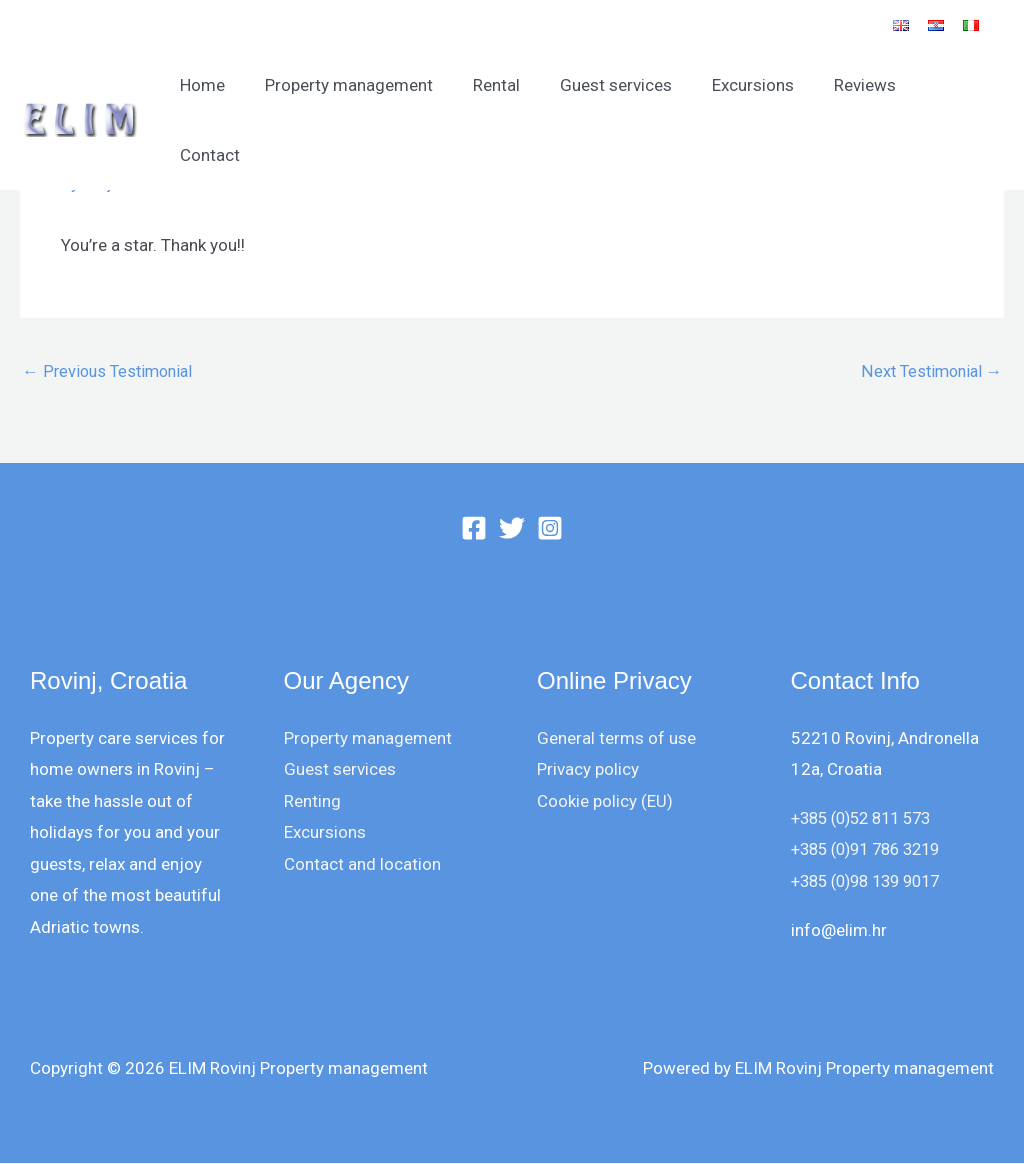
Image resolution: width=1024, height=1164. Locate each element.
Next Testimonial (928, 372)
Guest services (625, 85)
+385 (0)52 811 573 (868, 819)
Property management (370, 85)
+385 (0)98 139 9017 (873, 882)
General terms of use (616, 738)
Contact (957, 85)
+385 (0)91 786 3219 (873, 850)
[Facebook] (474, 529)
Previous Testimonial (111, 372)
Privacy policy (588, 770)
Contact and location (362, 865)
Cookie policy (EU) (605, 802)
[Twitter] (512, 529)
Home (229, 85)
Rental (511, 85)
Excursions (756, 85)
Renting (312, 802)
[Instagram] (550, 529)
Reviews (862, 85)
